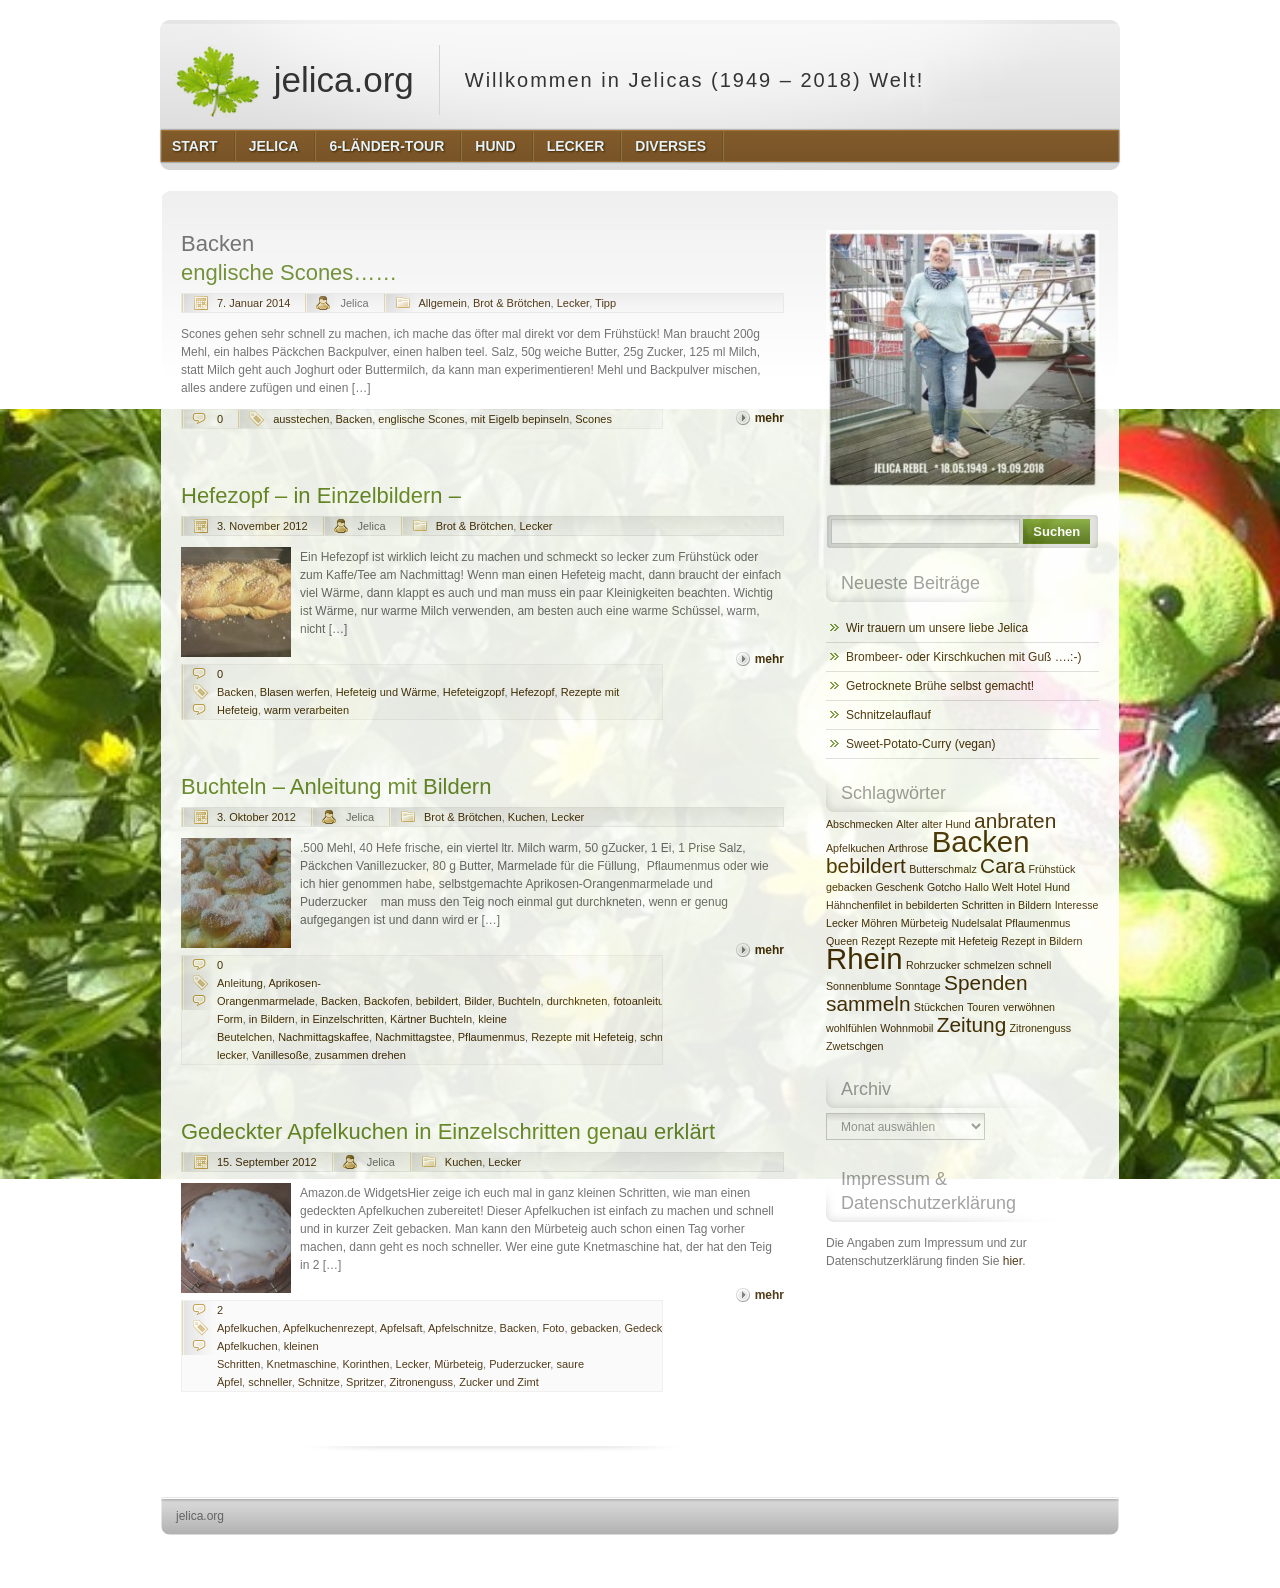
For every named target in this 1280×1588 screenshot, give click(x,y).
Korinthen (365, 1364)
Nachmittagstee (413, 1037)
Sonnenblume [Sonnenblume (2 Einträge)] (859, 986)
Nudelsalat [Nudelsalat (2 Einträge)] (977, 923)
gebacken (595, 1328)
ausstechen (301, 419)
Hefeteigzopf (474, 692)
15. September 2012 (267, 1162)
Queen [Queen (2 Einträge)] (842, 941)
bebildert (437, 1001)
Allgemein (443, 303)
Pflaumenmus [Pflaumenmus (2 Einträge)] (1037, 923)
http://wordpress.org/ (894, 1553)
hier (1012, 1261)
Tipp (605, 303)
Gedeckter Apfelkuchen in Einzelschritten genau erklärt (448, 1131)
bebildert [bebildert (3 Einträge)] (866, 865)
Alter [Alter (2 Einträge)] (907, 824)
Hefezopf (533, 692)
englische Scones (421, 419)
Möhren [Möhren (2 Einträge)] (879, 923)
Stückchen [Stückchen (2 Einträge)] (939, 1007)
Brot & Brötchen (512, 303)
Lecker (573, 303)
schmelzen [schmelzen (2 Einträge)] (989, 965)
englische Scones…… (289, 272)
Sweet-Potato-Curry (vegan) (920, 744)
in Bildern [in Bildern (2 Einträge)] (1029, 905)
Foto (553, 1328)
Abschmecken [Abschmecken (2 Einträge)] (859, 824)
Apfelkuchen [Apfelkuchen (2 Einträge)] (855, 848)
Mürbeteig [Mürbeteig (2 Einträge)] (924, 923)
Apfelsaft (401, 1328)
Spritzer (364, 1382)
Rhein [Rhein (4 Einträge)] (864, 958)
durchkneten (577, 1001)
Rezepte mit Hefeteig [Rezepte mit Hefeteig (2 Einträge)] (948, 941)
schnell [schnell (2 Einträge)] (1034, 965)
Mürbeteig (458, 1364)
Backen (354, 419)
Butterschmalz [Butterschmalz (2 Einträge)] (943, 869)
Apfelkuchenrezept (328, 1328)
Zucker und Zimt (498, 1382)
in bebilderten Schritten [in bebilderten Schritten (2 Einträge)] (949, 905)
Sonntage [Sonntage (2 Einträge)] (918, 986)
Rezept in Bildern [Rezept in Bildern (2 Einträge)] (1041, 941)
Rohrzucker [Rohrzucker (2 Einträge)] (933, 965)
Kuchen (526, 817)
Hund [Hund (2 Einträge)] (1057, 887)
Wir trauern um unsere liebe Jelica (937, 628)
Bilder (478, 1001)
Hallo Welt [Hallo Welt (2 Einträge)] (989, 887)
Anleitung (240, 983)
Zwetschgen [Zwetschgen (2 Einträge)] (854, 1046)
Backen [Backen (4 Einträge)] (981, 841)
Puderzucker (519, 1364)
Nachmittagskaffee (323, 1037)
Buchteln (519, 1001)
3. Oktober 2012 (256, 817)
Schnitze (319, 1382)
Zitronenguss (422, 1382)
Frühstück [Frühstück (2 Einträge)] (1052, 869)
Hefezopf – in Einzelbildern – (321, 495)
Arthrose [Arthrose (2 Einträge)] (908, 848)
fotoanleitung (644, 1001)
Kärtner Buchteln (431, 1019)
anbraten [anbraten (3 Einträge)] (1015, 820)
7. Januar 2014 (253, 303)
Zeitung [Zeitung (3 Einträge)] (971, 1024)
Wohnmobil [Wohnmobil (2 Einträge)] (906, 1028)
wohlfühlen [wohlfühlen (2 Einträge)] (851, 1028)
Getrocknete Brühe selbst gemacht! (940, 686)
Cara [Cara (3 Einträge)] (1002, 865)
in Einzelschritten (342, 1019)
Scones (593, 419)
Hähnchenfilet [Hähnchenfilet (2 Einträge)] (858, 905)
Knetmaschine (302, 1364)
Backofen (387, 1001)
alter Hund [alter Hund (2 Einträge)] (946, 824)
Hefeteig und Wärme (386, 692)
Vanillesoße (280, 1055)
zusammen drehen (360, 1055)
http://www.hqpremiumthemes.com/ (1041, 1553)
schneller (269, 1382)
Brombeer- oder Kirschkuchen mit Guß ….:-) (963, 657)
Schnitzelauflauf (888, 715)
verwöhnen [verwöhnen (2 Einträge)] (1029, 1007)
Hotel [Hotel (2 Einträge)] (1028, 887)
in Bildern (272, 1019)
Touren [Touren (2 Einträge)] (983, 1007)
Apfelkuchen (247, 1328)
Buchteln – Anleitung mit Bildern (336, 786)
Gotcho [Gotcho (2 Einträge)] (944, 887)
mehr (769, 418)
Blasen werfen (295, 692)
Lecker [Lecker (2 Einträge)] (842, 923)
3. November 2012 (262, 526)
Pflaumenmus (491, 1037)
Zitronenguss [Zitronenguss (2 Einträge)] (1041, 1028)
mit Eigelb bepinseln (520, 419)
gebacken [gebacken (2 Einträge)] (849, 887)
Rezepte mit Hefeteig (582, 1037)
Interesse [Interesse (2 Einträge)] (1077, 905)
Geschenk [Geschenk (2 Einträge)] (900, 887)
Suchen (1056, 531)
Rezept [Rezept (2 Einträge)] (878, 941)
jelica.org (294, 80)
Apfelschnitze (460, 1328)
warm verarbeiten (306, 710)
